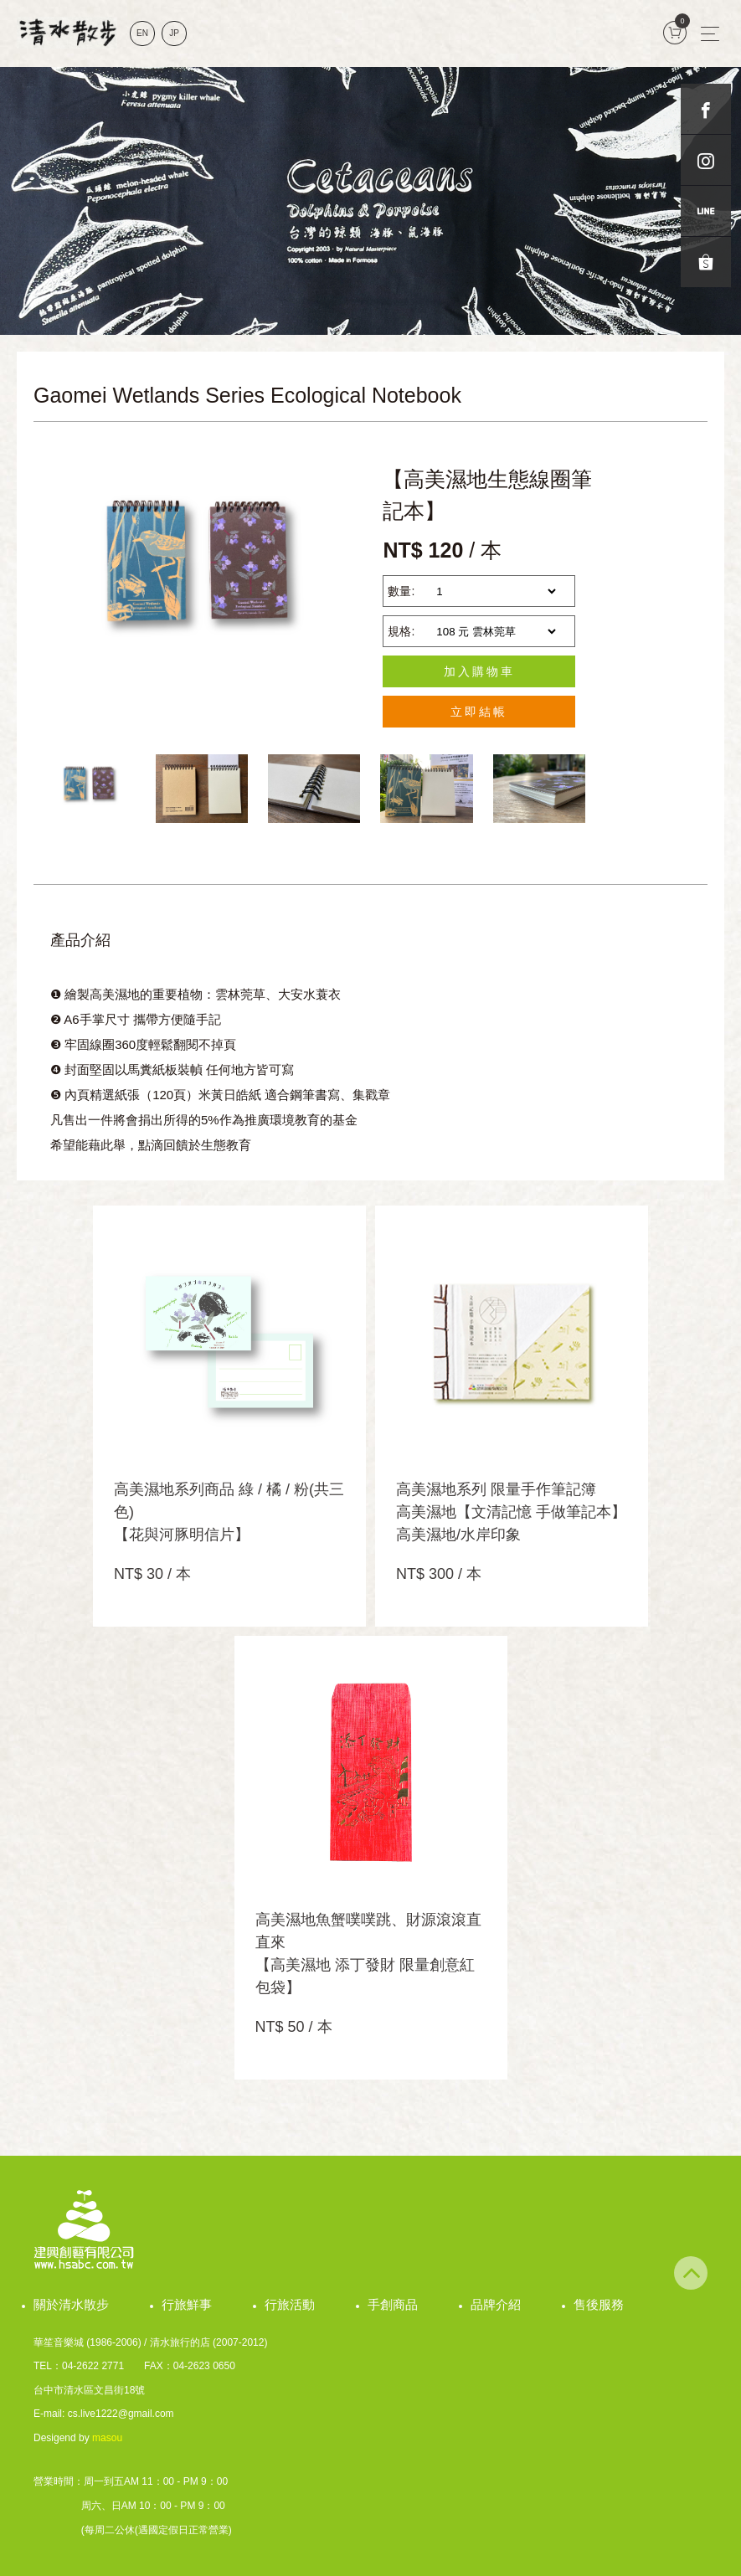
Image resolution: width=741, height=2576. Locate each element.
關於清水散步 (71, 2304)
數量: (401, 591)
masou (107, 2438)
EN (142, 33)
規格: (401, 631)
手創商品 (393, 2304)
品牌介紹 (496, 2304)
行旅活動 (290, 2304)
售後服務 (599, 2304)
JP (174, 33)
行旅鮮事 (187, 2304)
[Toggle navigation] (710, 33)
